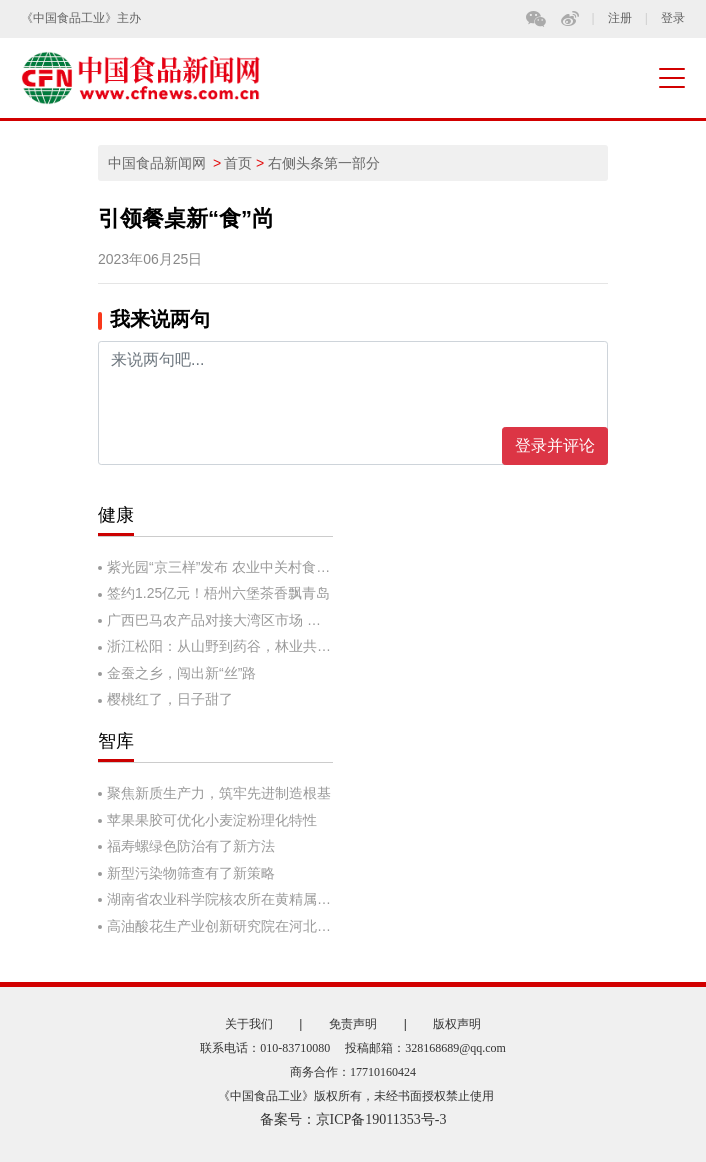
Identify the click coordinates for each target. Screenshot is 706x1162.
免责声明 (353, 1024)
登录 (673, 18)
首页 (238, 163)
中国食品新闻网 (157, 163)
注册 (620, 18)
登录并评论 (555, 445)
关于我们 (249, 1024)
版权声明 (457, 1024)
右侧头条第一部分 (324, 163)
